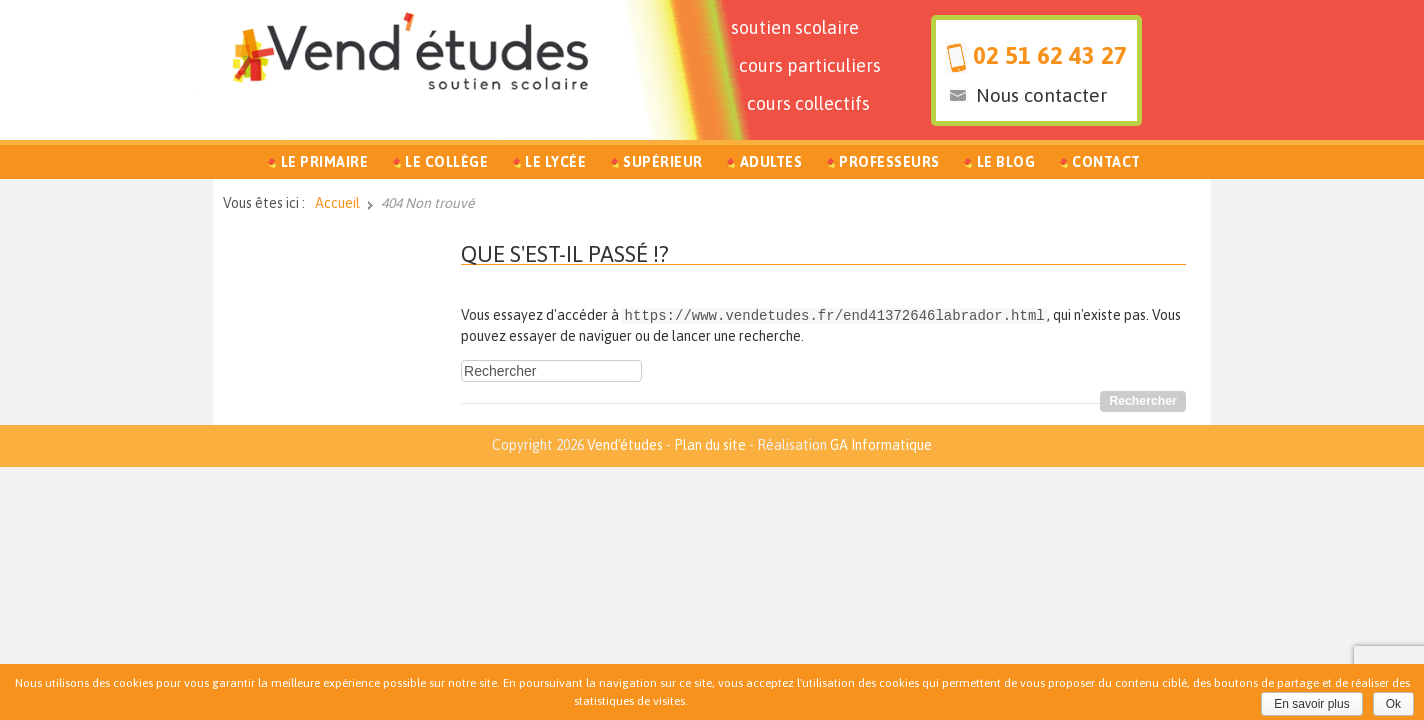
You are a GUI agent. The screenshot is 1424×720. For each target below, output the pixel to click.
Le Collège (446, 162)
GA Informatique (881, 444)
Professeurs (889, 162)
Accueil (337, 203)
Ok (1393, 704)
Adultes (771, 162)
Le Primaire (325, 162)
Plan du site (710, 444)
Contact (1106, 162)
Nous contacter (1041, 95)
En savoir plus (1311, 704)
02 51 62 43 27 (1050, 55)
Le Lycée (555, 162)
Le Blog (1006, 162)
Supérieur (663, 162)
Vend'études (625, 444)
